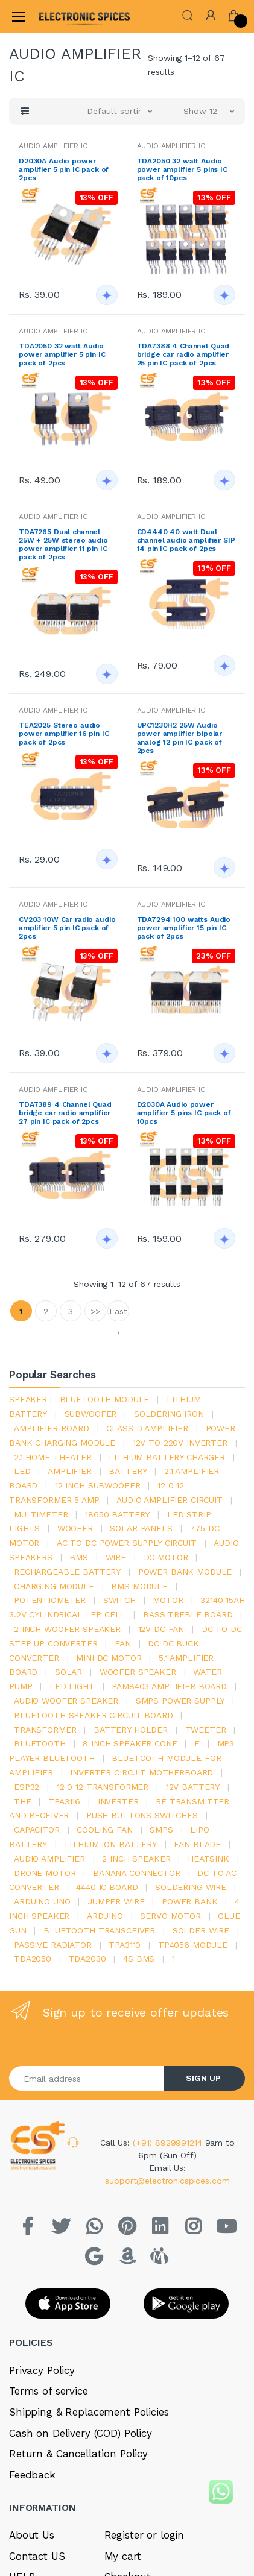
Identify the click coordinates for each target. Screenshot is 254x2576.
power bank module (185, 1571)
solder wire (201, 1930)
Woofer (75, 1528)
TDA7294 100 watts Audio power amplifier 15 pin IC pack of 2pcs (184, 927)
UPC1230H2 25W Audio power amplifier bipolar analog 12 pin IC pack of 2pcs (180, 738)
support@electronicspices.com (167, 2180)
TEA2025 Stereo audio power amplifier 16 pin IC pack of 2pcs (64, 733)
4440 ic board (107, 1887)
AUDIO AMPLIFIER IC (53, 146)
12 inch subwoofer (98, 1485)
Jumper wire (115, 1901)
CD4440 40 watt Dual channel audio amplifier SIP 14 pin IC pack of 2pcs (186, 540)
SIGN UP (203, 2078)
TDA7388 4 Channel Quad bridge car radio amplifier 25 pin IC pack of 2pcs (183, 354)
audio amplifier (49, 1858)
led (22, 1471)
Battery (128, 1471)
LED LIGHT (72, 1686)
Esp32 (26, 1787)
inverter (118, 1801)
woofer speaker (138, 1672)
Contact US (37, 2556)
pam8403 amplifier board (169, 1686)
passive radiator (53, 1945)
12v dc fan (161, 1629)
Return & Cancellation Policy (78, 2454)
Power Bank (190, 1901)
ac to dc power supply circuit (127, 1543)
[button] (187, 15)
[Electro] (69, 16)
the (22, 1801)
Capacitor (37, 1829)
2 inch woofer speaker (67, 1629)
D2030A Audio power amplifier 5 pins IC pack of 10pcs (184, 1113)
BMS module (139, 1586)
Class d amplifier (147, 1428)
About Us (31, 2535)
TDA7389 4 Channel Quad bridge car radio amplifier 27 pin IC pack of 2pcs (65, 1113)
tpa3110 (125, 1945)
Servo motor (170, 1916)
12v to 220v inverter (180, 1442)
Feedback (32, 2475)
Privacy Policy (42, 2370)
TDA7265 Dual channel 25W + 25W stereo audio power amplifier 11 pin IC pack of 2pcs (63, 544)
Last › (118, 1313)
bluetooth (40, 1743)
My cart (122, 2556)
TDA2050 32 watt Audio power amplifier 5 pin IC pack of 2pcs (62, 354)
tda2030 (87, 1958)
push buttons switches (142, 1815)
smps (161, 1829)
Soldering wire (190, 1887)
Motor (168, 1600)
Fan (123, 1643)
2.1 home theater (53, 1457)
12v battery (193, 1787)
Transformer (45, 1729)
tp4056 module (192, 1945)
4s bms (138, 1958)
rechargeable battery (67, 1571)
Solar (68, 1672)
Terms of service (48, 2391)
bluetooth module (105, 1399)
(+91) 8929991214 (169, 2142)
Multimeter (41, 1514)
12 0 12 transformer (102, 1787)
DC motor (166, 1557)
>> (95, 1311)
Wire (116, 1557)
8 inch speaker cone (130, 1743)
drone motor (44, 1873)
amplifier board (51, 1428)
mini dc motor (108, 1658)
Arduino (105, 1916)
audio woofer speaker (66, 1700)
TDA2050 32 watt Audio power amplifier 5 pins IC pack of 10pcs (182, 169)
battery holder (131, 1729)
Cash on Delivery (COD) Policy (80, 2433)
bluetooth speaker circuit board (93, 1715)
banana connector (136, 1873)
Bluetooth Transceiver (99, 1930)
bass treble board (188, 1614)
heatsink (208, 1858)
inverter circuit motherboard (141, 1772)
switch (119, 1600)
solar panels (141, 1528)
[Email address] (86, 2078)
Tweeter (205, 1729)
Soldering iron (169, 1414)
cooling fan (104, 1829)
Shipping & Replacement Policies (89, 2412)
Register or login (144, 2535)
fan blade (197, 1844)
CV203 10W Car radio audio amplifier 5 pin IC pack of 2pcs (67, 927)
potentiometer (50, 1600)
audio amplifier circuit (169, 1500)
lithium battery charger (167, 1457)
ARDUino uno (42, 1901)
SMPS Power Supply (180, 1700)
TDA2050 (32, 1958)
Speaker (28, 1399)
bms (78, 1557)
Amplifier (70, 1471)
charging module (54, 1586)
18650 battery (117, 1514)
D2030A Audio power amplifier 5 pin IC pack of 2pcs (64, 169)
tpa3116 (64, 1801)
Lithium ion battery (111, 1844)
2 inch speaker (136, 1858)
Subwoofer (91, 1414)
